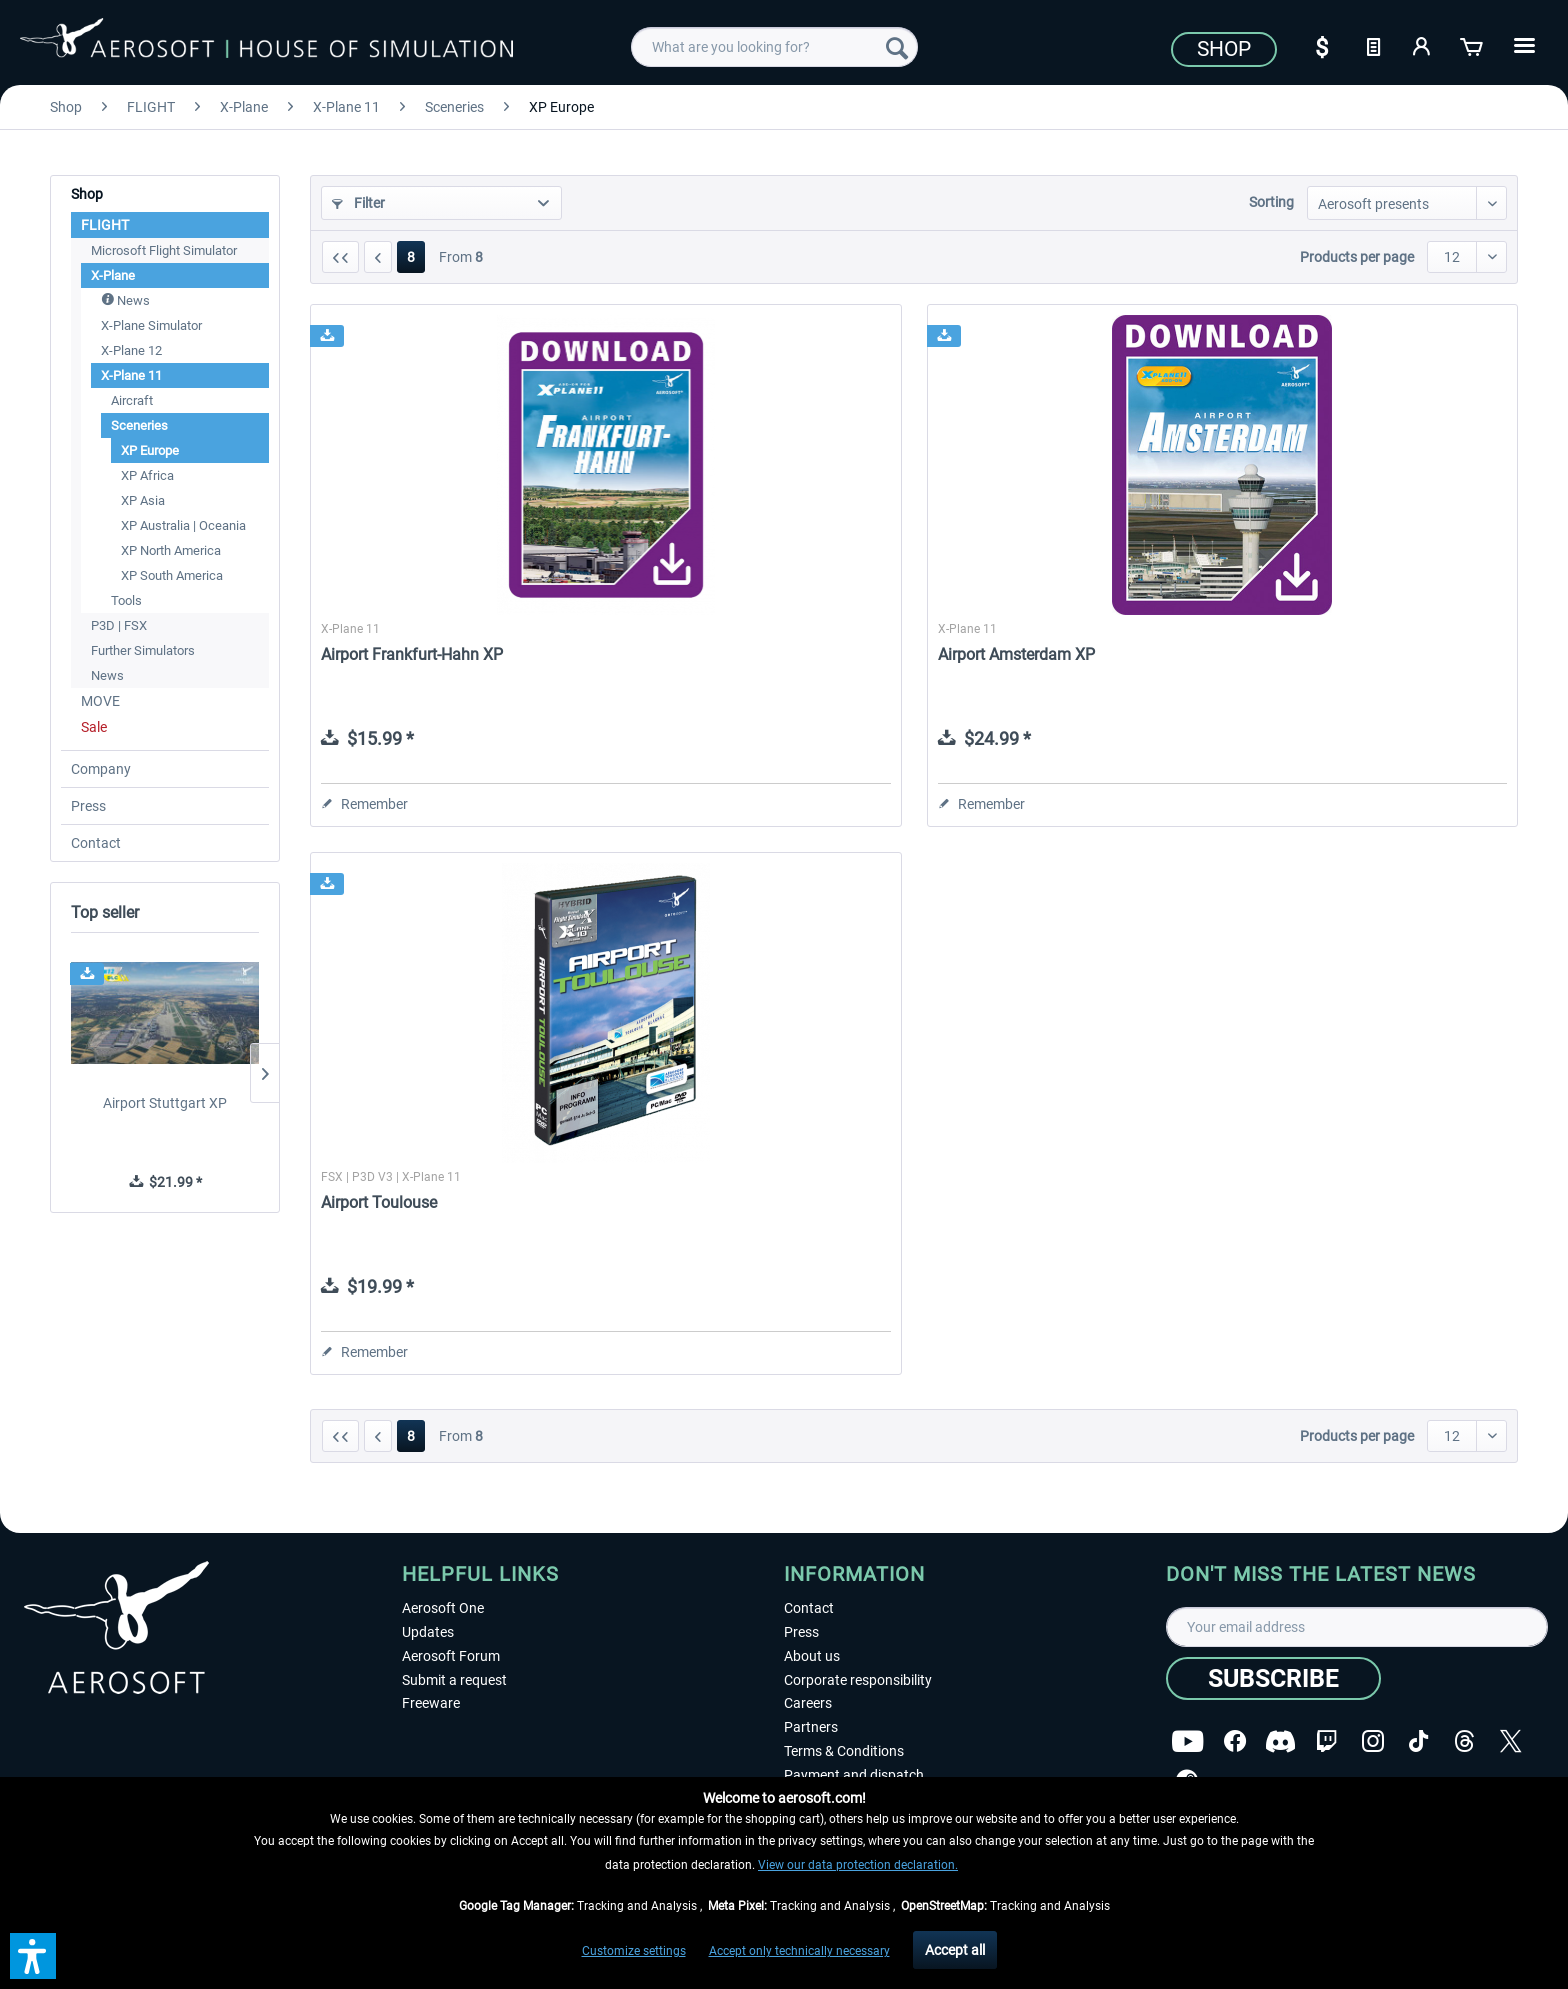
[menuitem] (774, 47)
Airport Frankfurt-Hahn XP (412, 654)
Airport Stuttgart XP (165, 1103)
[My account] (1423, 45)
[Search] (897, 47)
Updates (428, 1632)
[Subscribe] (1273, 1678)
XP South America (172, 575)
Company (101, 769)
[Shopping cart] (1473, 45)
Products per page (1357, 257)
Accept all (955, 1950)
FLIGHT (105, 225)
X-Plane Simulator (151, 325)
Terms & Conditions (844, 1751)
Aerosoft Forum (451, 1656)
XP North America (171, 550)
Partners (811, 1727)
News (125, 300)
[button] (33, 1956)
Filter (358, 203)
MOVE (100, 701)
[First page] (340, 257)
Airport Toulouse (379, 1202)
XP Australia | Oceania (183, 525)
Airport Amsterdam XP (1016, 654)
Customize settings (634, 1951)
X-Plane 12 (131, 350)
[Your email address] (1357, 1627)
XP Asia (143, 500)
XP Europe (150, 450)
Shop (1224, 49)
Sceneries (139, 425)
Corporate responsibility (858, 1680)
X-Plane (113, 275)
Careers (808, 1703)
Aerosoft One (443, 1608)
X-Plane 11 (131, 375)
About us (812, 1656)
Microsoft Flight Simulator (164, 250)
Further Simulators (143, 650)
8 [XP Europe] (411, 257)
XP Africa (147, 475)
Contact (96, 843)
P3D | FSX (119, 625)
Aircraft (132, 400)
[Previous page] (378, 257)
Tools (126, 600)
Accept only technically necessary (799, 1951)
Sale (94, 727)
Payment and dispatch (854, 1775)
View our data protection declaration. (858, 1865)
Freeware (431, 1703)
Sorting (1271, 202)
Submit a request (454, 1680)
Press (88, 806)
